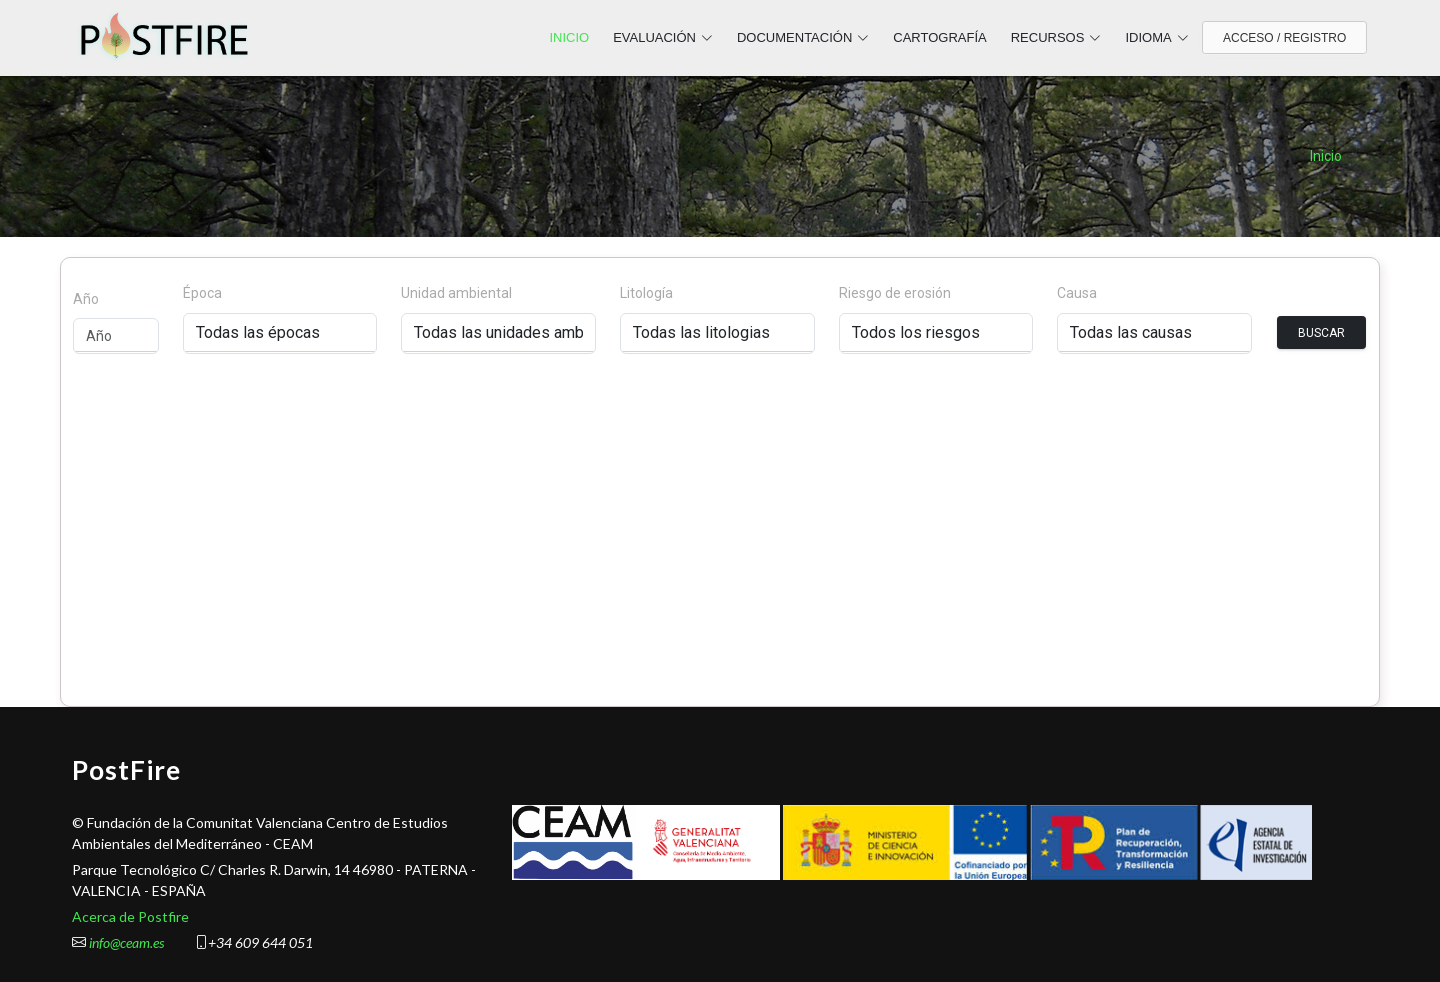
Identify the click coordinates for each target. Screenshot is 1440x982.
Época (202, 293)
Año (86, 299)
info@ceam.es (126, 942)
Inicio (1326, 156)
